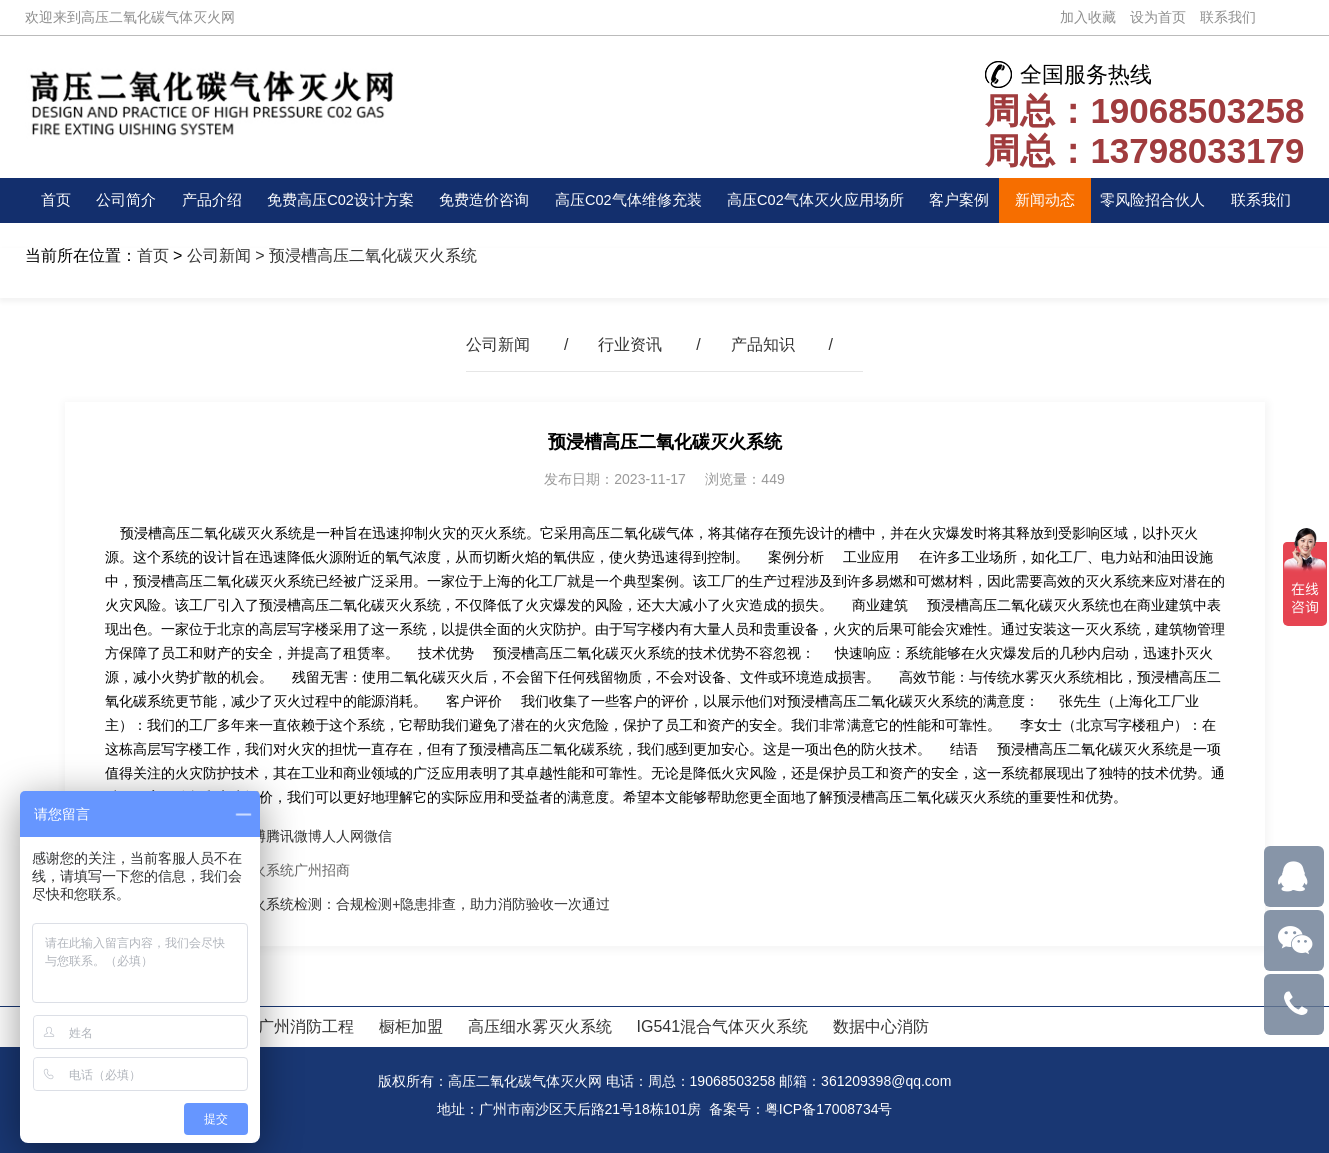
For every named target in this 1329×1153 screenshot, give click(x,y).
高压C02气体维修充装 (628, 200)
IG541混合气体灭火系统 (723, 1026)
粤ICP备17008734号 (829, 1109)
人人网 (343, 836)
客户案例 (967, 200)
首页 (57, 200)
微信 (378, 836)
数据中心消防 (881, 1026)
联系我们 (1228, 17)
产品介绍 (207, 200)
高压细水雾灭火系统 (540, 1026)
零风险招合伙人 (1158, 200)
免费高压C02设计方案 (336, 200)
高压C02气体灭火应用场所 (821, 200)
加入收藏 (1088, 17)
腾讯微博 (294, 836)
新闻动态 (1051, 200)
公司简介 (124, 200)
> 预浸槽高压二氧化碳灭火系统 (364, 255)
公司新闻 (219, 255)
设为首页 (1158, 17)
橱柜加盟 (411, 1026)
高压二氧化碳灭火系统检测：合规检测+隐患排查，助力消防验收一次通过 (382, 904)
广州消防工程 (306, 1026)
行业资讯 (630, 344)
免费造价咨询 (483, 200)
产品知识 (763, 344)
